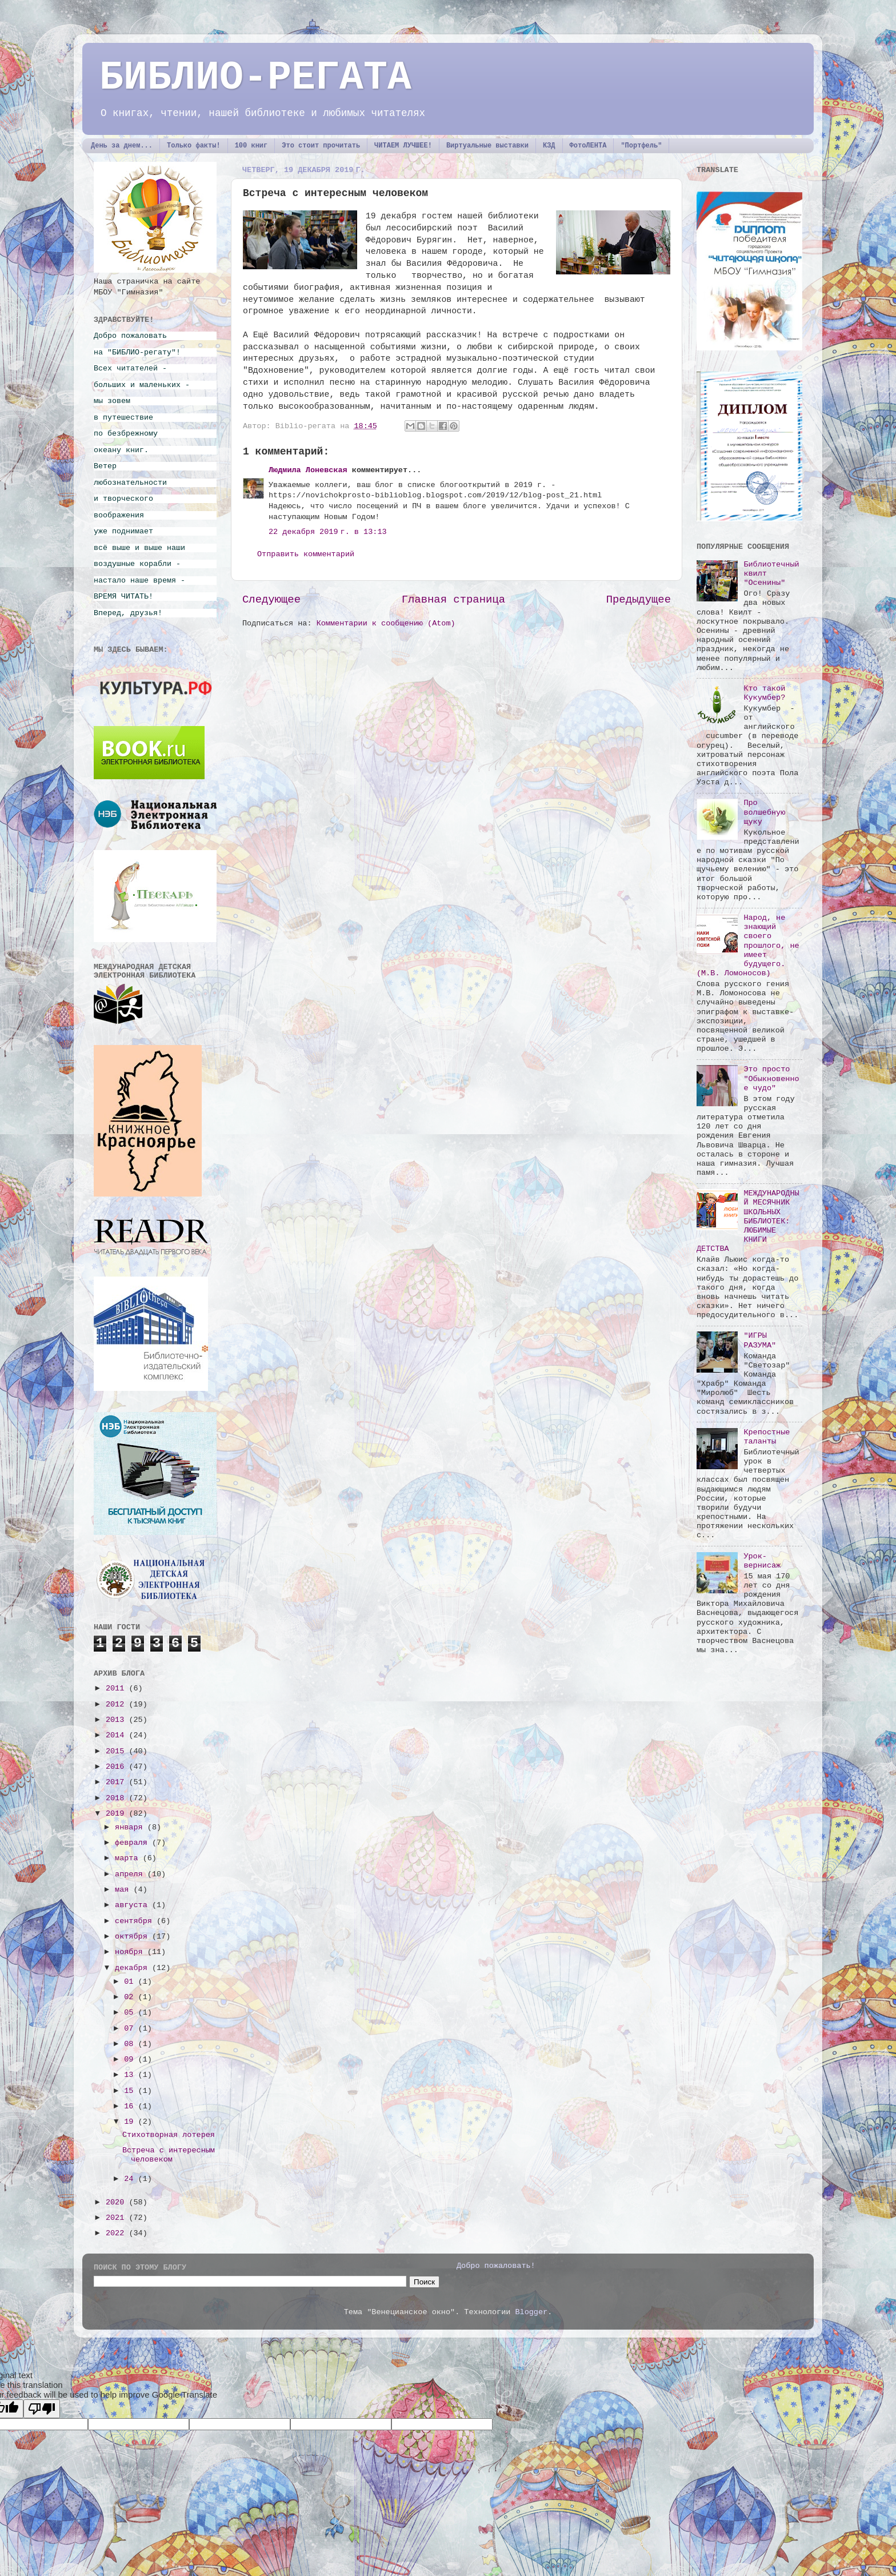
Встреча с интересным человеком (168, 2155)
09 (131, 2059)
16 (131, 2106)
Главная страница (453, 599)
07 (131, 2028)
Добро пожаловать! (496, 2266)
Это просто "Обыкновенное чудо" (771, 1078)
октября (133, 1936)
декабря (133, 1968)
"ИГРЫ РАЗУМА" (759, 1340)
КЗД (549, 146)
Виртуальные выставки (487, 146)
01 (131, 1981)
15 (131, 2091)
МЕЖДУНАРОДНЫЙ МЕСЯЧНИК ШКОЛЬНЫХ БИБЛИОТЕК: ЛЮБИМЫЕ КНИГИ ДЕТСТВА (748, 1221)
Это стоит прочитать (321, 146)
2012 (117, 1704)
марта (129, 1858)
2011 (117, 1688)
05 (131, 2012)
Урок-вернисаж (762, 1561)
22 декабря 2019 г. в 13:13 (328, 532)
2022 (117, 2233)
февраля (133, 1843)
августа (133, 1905)
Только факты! (194, 146)
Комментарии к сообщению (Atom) (386, 623)
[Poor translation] (41, 2408)
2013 (117, 1720)
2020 (117, 2202)
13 (131, 2075)
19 (131, 2122)
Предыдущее (638, 599)
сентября (136, 1921)
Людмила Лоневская (308, 470)
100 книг (251, 146)
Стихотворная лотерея (168, 2135)
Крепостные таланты (766, 1437)
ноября (131, 1952)
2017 (117, 1782)
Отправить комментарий (305, 554)
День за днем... (122, 146)
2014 (117, 1735)
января (131, 1827)
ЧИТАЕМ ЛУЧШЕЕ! (403, 146)
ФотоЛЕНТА (588, 146)
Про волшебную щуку (764, 812)
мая (124, 1889)
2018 (117, 1798)
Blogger (531, 2312)
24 (131, 2179)
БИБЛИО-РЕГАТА (255, 78)
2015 (117, 1751)
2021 (117, 2218)
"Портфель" (641, 146)
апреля (131, 1874)
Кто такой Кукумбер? (764, 693)
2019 (117, 1813)
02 (131, 1997)
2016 (117, 1766)
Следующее (271, 599)
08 (131, 2044)
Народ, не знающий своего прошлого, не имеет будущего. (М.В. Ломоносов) (748, 946)
